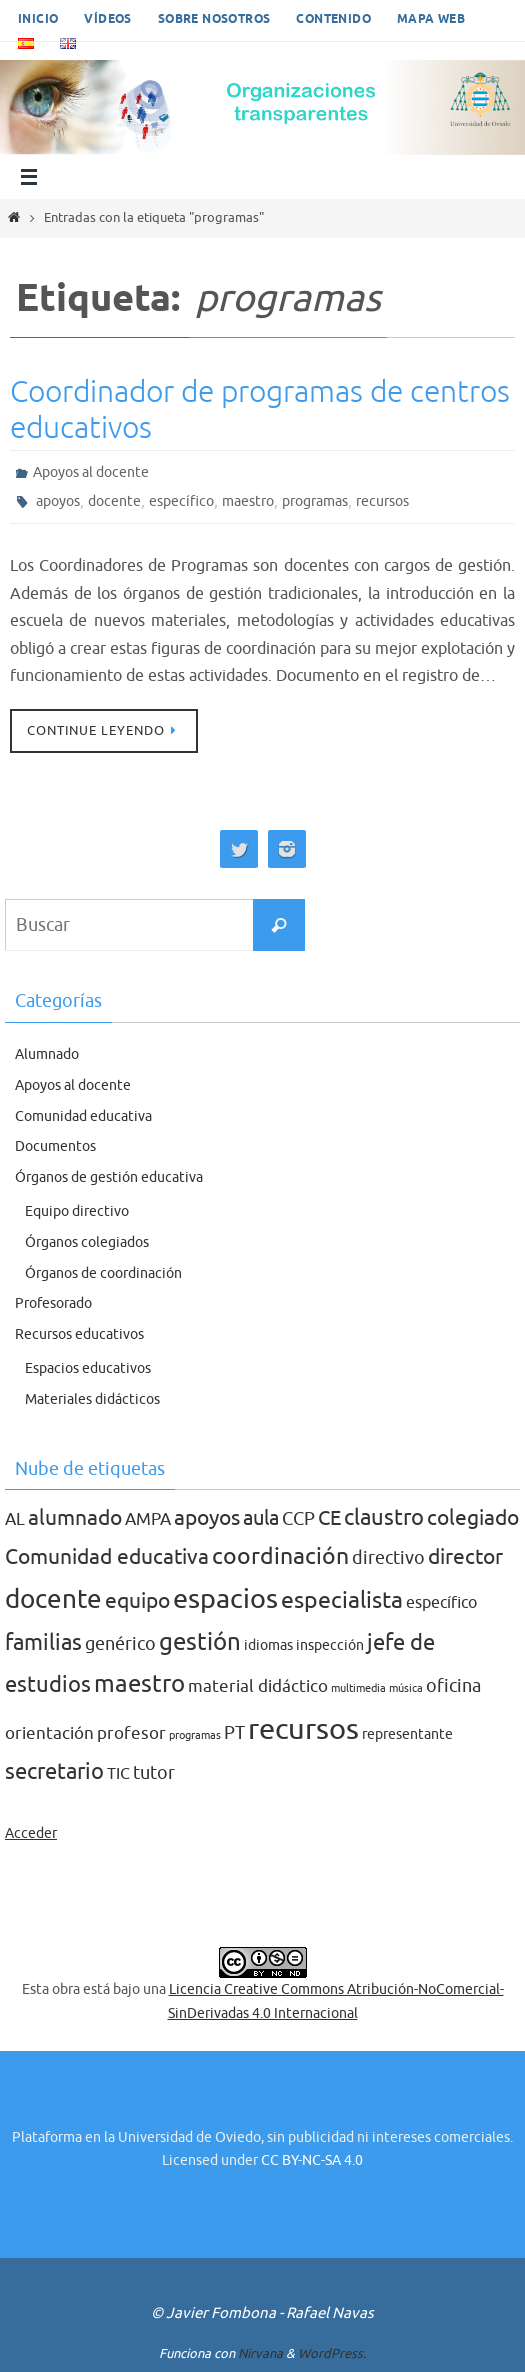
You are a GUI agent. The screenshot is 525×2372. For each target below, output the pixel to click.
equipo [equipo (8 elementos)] (137, 1601)
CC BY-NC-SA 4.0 (312, 2160)
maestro (248, 501)
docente (114, 501)
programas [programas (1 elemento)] (195, 1735)
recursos (382, 501)
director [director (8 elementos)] (465, 1557)
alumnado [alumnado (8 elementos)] (75, 1518)
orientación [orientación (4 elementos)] (49, 1733)
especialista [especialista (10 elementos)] (342, 1600)
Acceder (31, 1833)
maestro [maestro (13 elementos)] (139, 1683)
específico (181, 501)
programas (315, 501)
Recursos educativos (79, 1334)
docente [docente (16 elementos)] (53, 1599)
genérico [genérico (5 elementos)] (120, 1644)
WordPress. (332, 2353)
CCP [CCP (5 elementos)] (298, 1519)
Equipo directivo (77, 1211)
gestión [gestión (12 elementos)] (200, 1642)
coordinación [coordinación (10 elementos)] (280, 1556)
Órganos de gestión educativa (109, 1177)
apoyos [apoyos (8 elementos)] (207, 1518)
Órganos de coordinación (103, 1273)
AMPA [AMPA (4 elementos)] (148, 1519)
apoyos (58, 501)
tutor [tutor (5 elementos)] (154, 1773)
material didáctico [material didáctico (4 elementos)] (258, 1686)
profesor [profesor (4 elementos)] (131, 1733)
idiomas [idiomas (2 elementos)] (268, 1645)
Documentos (55, 1146)
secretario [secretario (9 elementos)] (54, 1772)
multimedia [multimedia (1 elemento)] (358, 1688)
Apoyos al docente (91, 472)
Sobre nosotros (214, 19)
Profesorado (53, 1303)
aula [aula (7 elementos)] (261, 1518)
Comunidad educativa (83, 1116)
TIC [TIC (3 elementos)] (118, 1774)
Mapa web (431, 19)
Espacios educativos (88, 1368)
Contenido (333, 19)
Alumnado (47, 1054)
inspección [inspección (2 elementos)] (330, 1645)
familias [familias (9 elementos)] (43, 1643)
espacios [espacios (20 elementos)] (225, 1599)
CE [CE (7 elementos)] (329, 1518)
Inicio (38, 19)
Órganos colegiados (87, 1242)
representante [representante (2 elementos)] (407, 1734)
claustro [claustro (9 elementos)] (384, 1518)
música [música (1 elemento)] (406, 1688)
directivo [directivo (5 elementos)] (388, 1558)
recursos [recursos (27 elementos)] (303, 1729)
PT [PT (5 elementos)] (234, 1733)
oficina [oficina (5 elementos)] (453, 1686)
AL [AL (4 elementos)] (15, 1519)
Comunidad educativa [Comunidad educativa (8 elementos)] (107, 1557)
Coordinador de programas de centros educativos (260, 410)
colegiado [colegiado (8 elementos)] (473, 1518)
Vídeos (107, 19)
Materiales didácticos (92, 1399)
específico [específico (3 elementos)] (441, 1603)
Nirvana (260, 2353)
